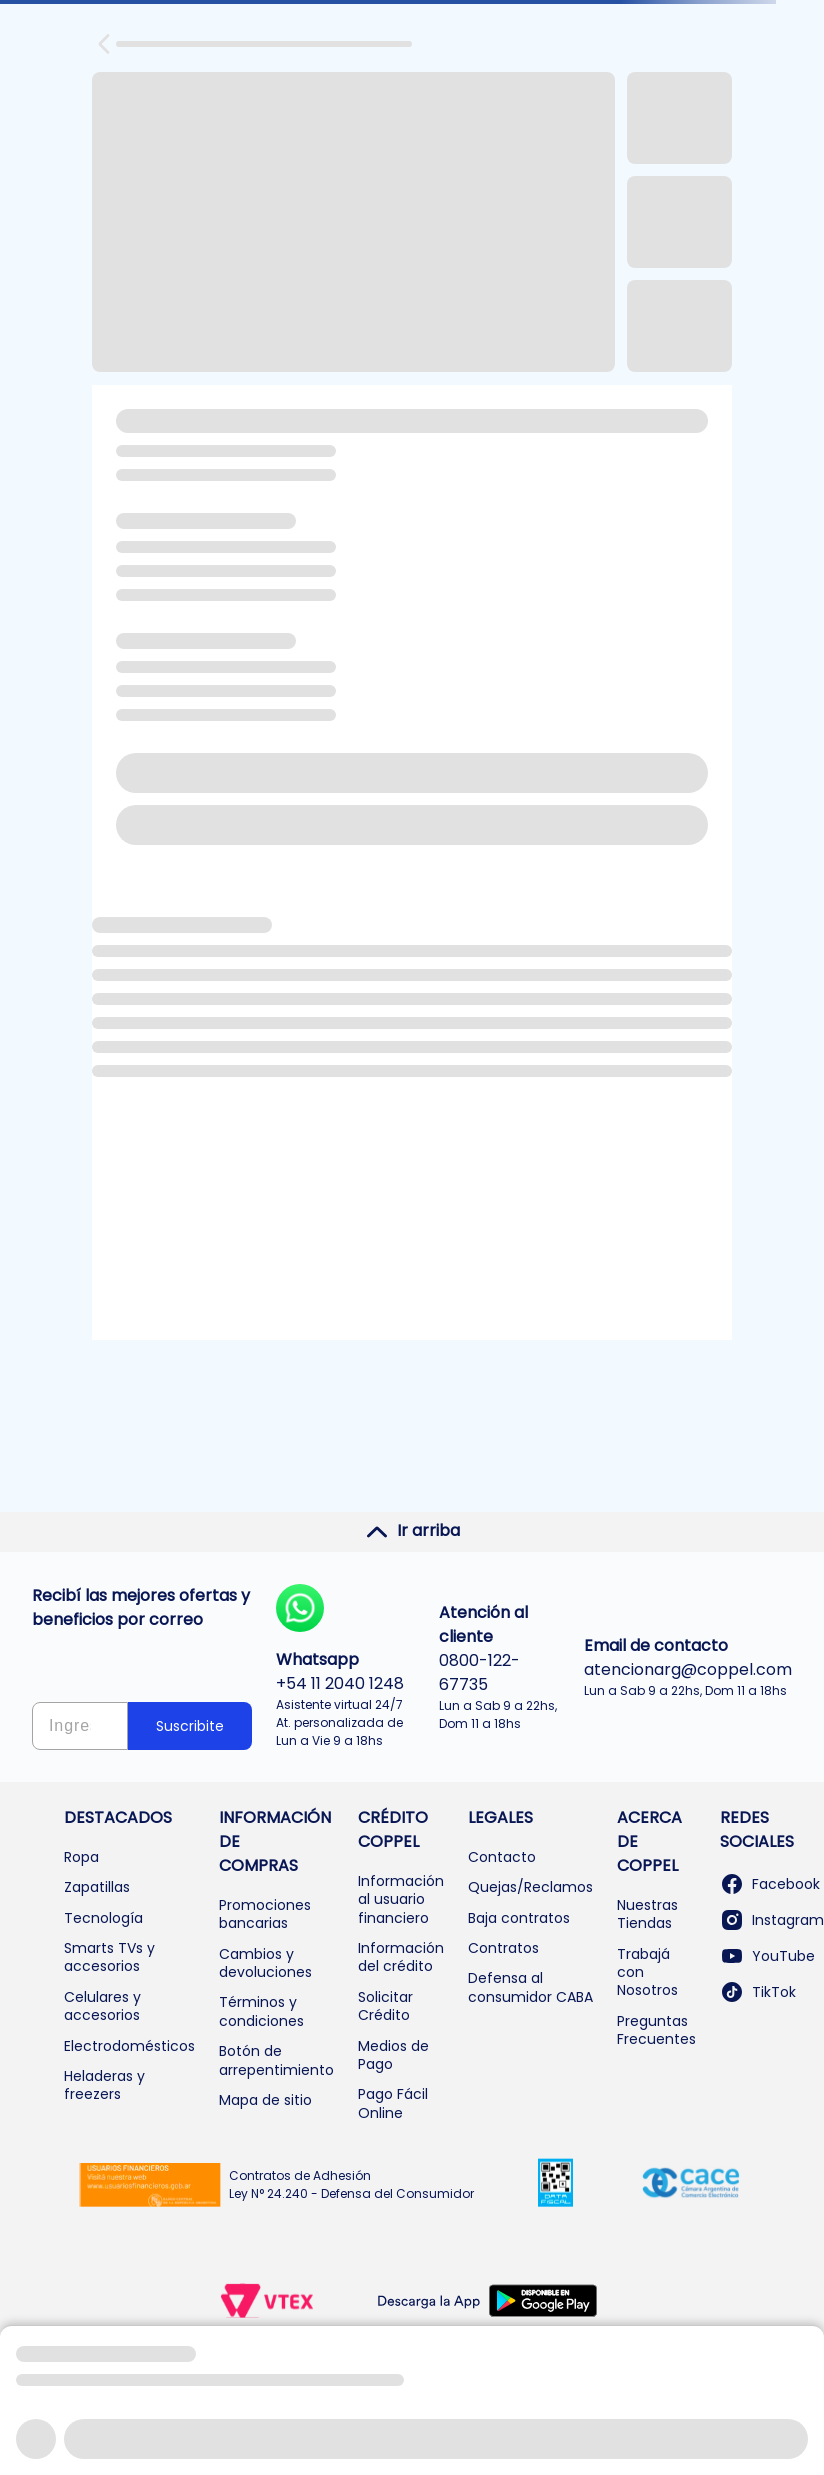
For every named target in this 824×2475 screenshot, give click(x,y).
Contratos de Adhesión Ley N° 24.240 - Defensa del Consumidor (351, 2184)
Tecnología (103, 1918)
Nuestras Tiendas (647, 1914)
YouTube (767, 1956)
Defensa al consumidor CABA (530, 1987)
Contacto (502, 1857)
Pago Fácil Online (393, 2103)
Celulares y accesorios (102, 2006)
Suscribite (190, 1726)
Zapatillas (97, 1887)
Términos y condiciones (261, 2011)
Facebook (770, 1884)
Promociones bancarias (265, 1914)
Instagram (772, 1920)
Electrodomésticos (129, 2046)
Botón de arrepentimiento (276, 2060)
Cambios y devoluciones (265, 1963)
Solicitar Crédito (385, 2006)
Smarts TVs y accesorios (109, 1957)
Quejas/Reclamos (530, 1887)
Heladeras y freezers (104, 2085)
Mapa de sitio (265, 2100)
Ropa (81, 1857)
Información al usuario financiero (401, 1899)
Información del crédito (401, 1957)
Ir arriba (412, 1531)
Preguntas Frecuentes (656, 2030)
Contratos (503, 1948)
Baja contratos (519, 1918)
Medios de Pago (393, 2055)
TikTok (758, 1992)
